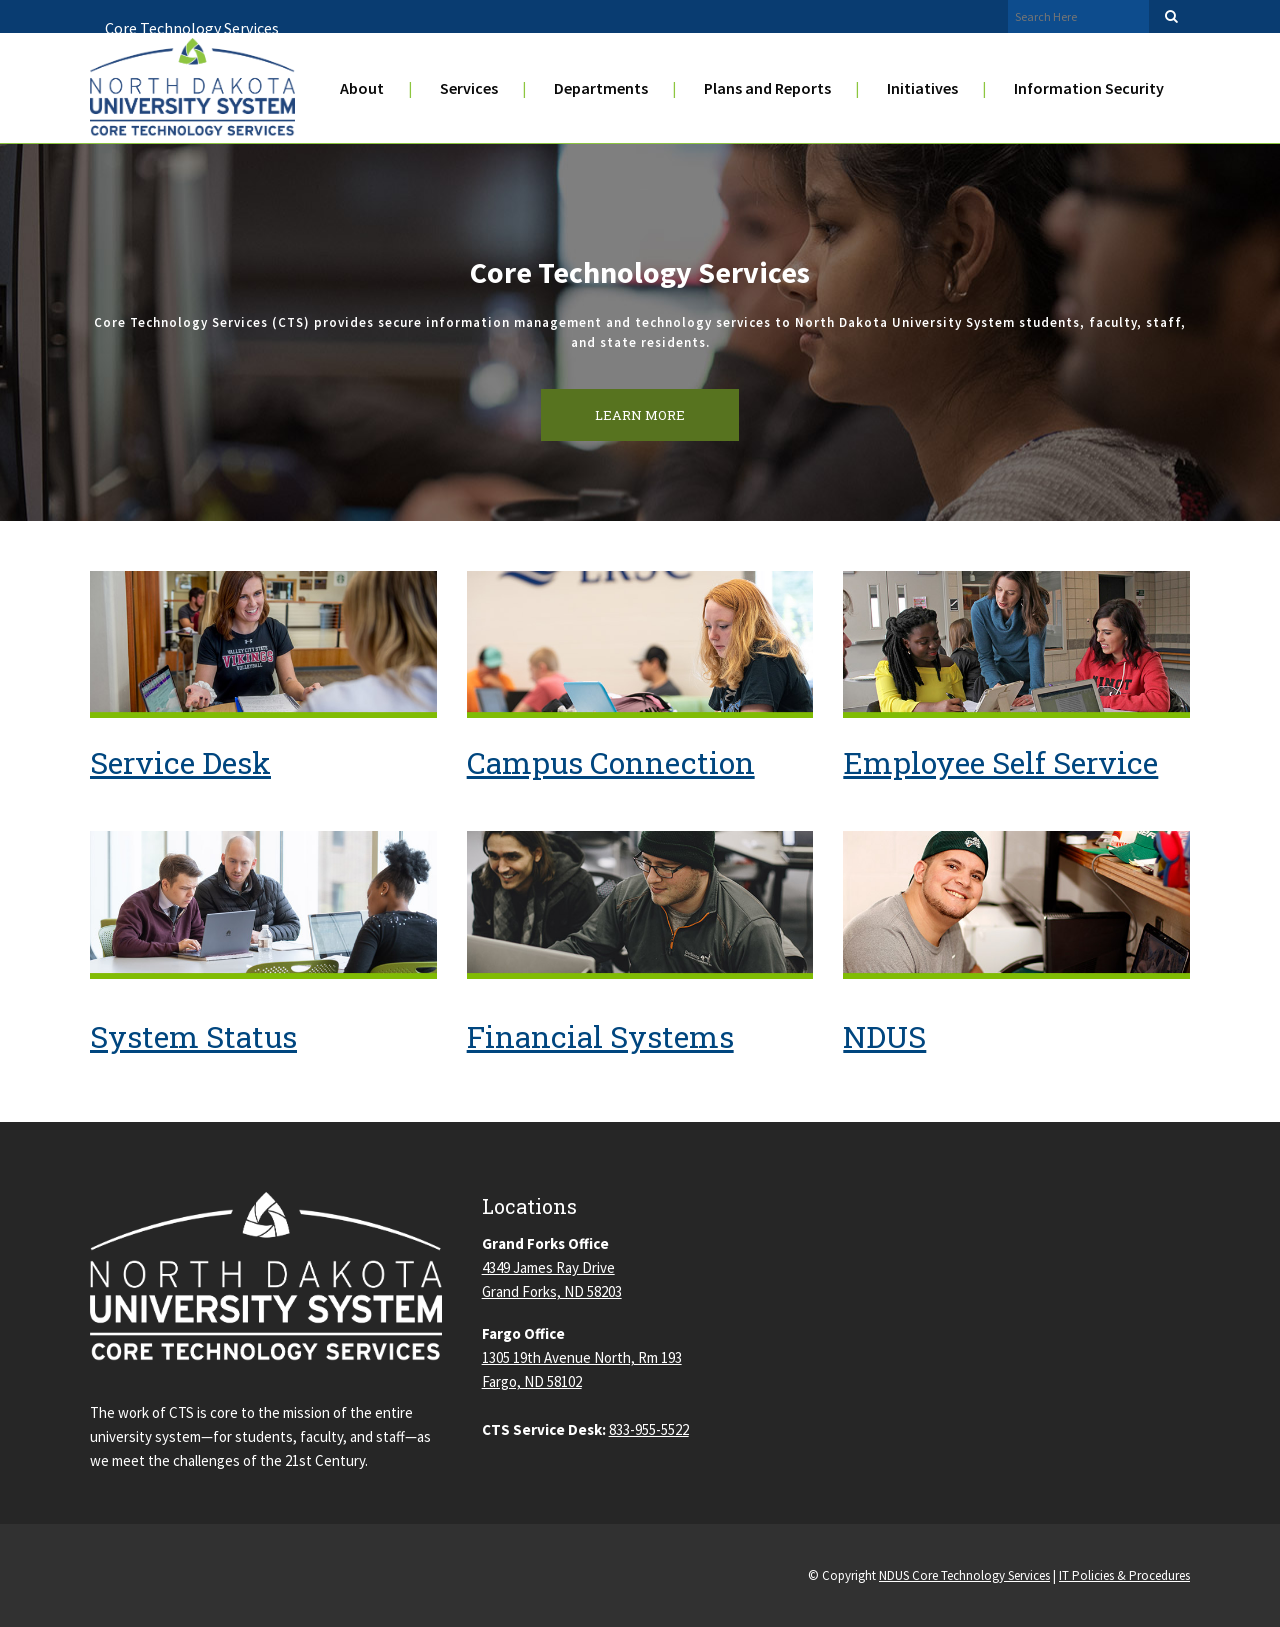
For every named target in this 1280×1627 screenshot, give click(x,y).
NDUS (884, 1036)
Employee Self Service (1000, 762)
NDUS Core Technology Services (964, 1575)
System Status (193, 1036)
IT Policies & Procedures (1124, 1575)
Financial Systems (600, 1036)
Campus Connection (611, 762)
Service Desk (180, 762)
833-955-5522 (649, 1429)
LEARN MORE (640, 415)
